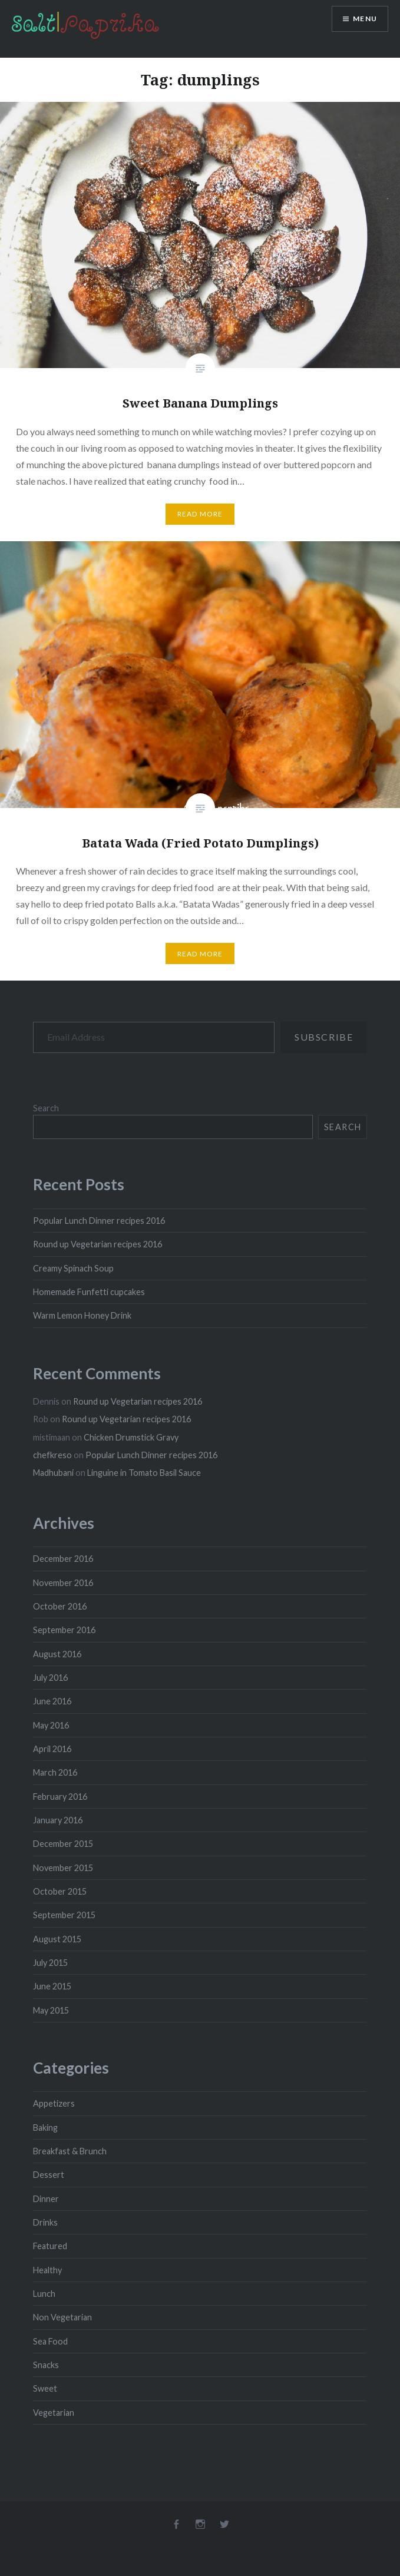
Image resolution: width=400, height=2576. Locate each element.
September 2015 (64, 1915)
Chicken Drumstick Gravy (131, 1437)
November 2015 (63, 1868)
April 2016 (52, 1749)
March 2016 (55, 1772)
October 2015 (60, 1891)
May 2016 (51, 1725)
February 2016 (60, 1797)
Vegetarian (53, 2413)
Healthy (47, 2270)
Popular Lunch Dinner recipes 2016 (99, 1221)
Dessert (48, 2175)
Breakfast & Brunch (70, 2151)
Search (46, 1108)
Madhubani (53, 1473)
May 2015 (51, 2010)
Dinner (46, 2199)
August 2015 (57, 1939)
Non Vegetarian (62, 2317)
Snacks (46, 2365)
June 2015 (52, 1986)
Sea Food (50, 2341)
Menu (365, 18)
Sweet (45, 2388)
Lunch (44, 2294)
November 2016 (63, 1583)
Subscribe (324, 1036)
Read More (200, 513)
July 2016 (50, 1678)
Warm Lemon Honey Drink (82, 1315)
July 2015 (50, 1963)
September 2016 (64, 1630)
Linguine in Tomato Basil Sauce (144, 1473)
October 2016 (60, 1606)
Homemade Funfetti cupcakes (89, 1292)
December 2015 (63, 1844)
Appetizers (54, 2103)
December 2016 (63, 1559)
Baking (45, 2128)
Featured (50, 2246)
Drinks (45, 2222)
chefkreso (52, 1455)
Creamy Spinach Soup (73, 1268)
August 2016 (57, 1654)
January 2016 (57, 1820)
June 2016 (52, 1701)
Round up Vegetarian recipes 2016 (97, 1244)
